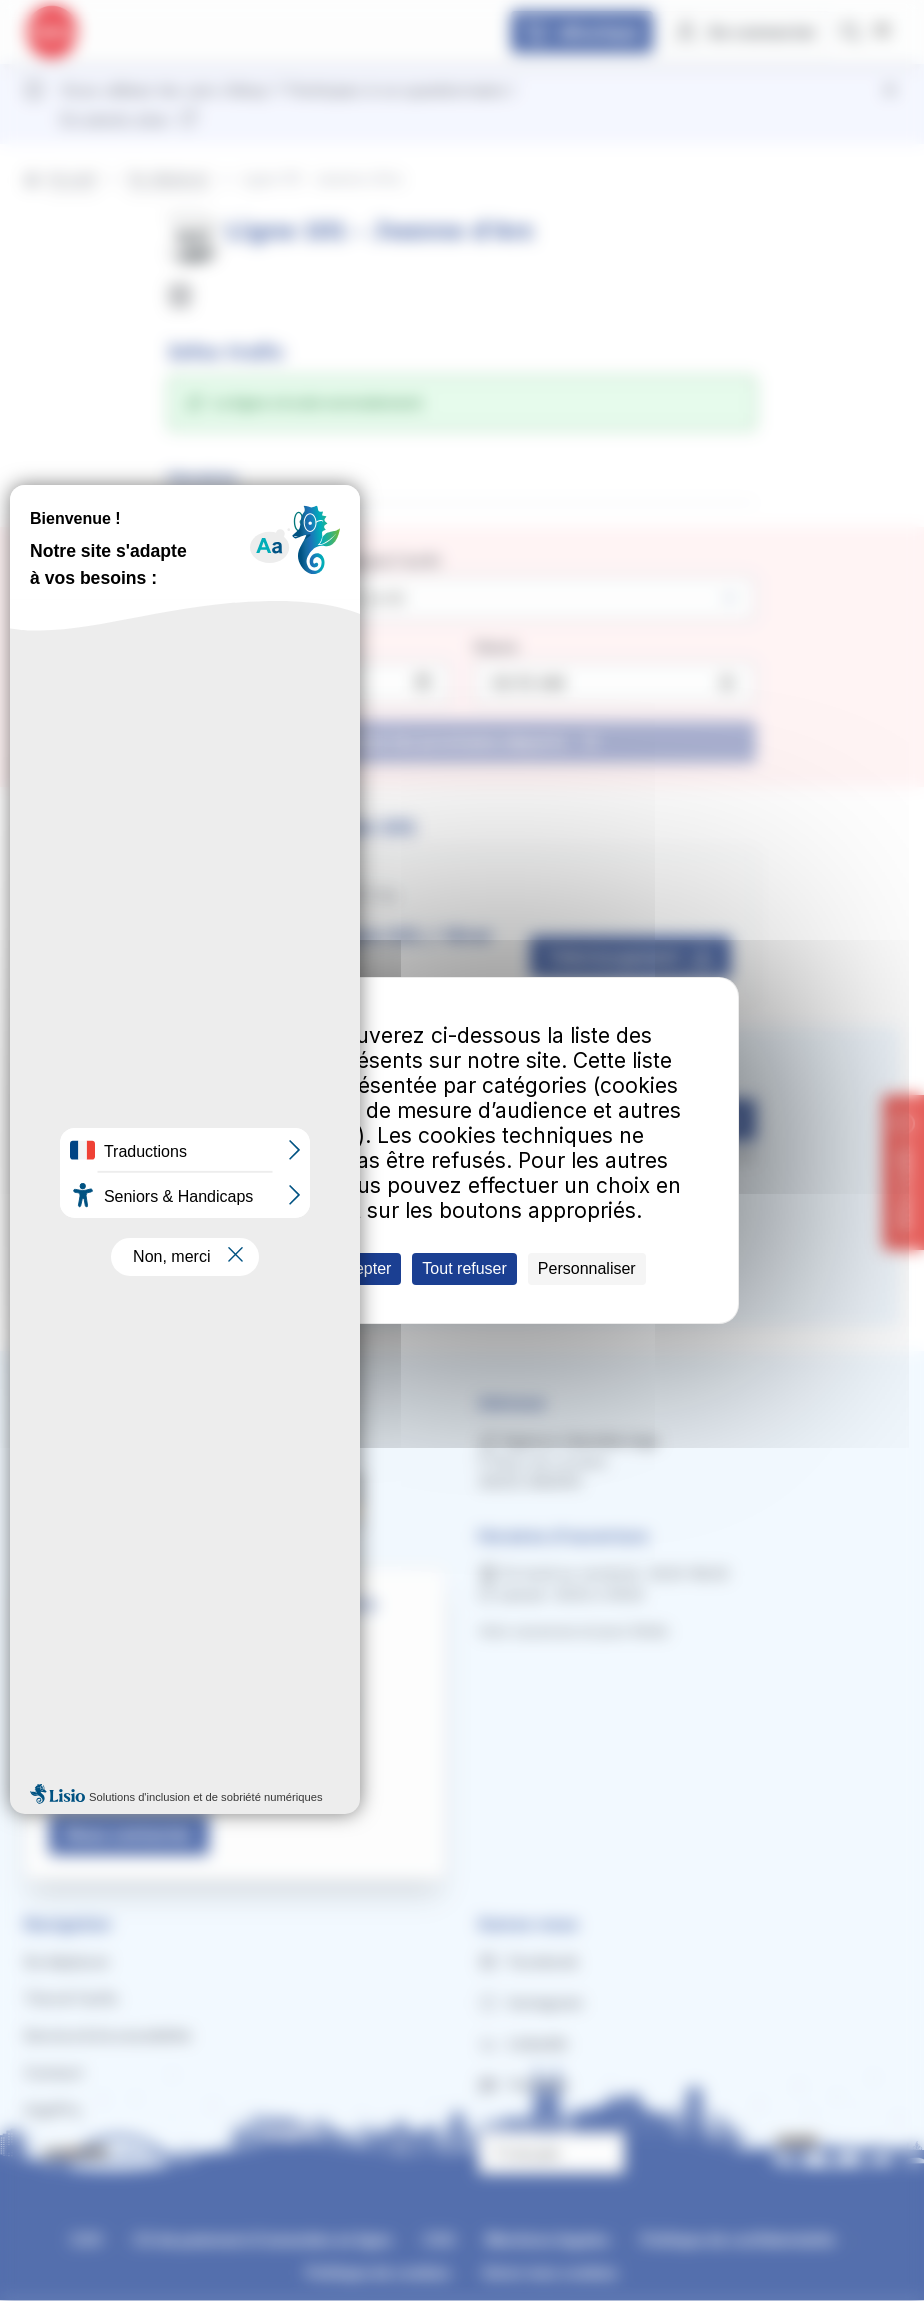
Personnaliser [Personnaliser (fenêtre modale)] (587, 1268)
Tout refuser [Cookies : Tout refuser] (464, 1268)
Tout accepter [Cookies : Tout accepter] (343, 1268)
